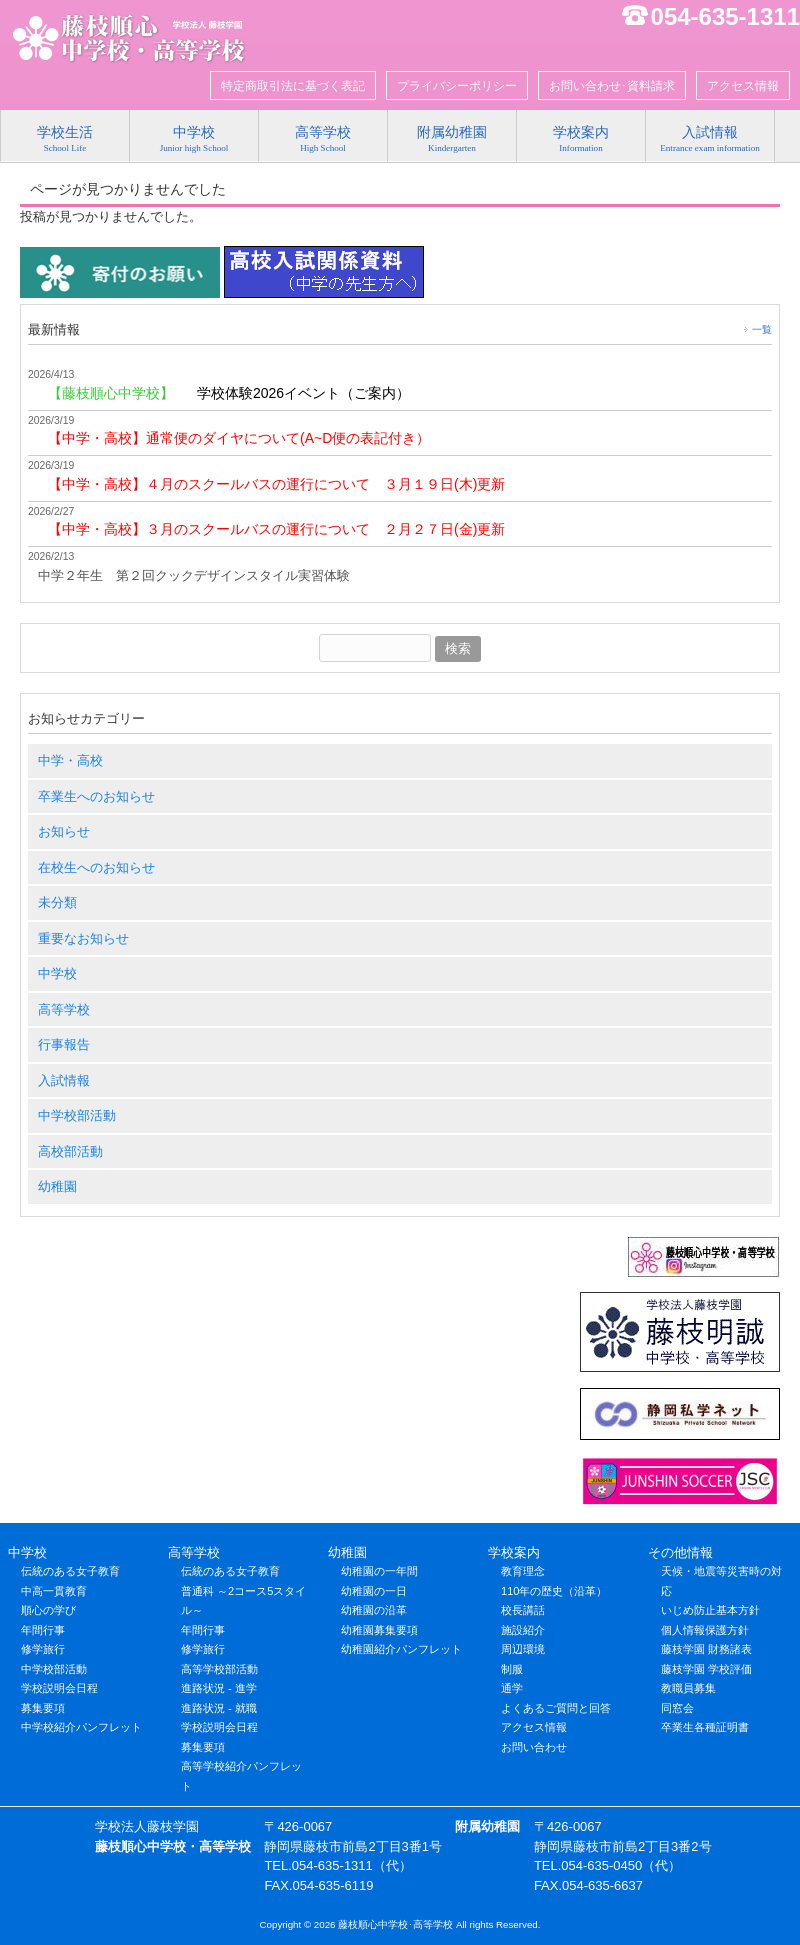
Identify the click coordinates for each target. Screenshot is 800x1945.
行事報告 (64, 1044)
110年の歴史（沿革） (554, 1591)
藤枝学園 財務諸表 (706, 1649)
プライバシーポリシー (457, 85)
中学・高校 (70, 760)
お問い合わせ (534, 1747)
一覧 (762, 329)
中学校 (57, 973)
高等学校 (64, 1009)
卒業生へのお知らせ (96, 796)
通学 (512, 1688)
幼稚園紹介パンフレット (401, 1649)
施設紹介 (523, 1630)
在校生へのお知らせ (96, 867)
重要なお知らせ (83, 938)
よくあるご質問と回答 (556, 1708)
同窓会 (677, 1708)
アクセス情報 (743, 85)
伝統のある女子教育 (70, 1571)
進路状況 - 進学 (219, 1688)
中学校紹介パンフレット (81, 1727)
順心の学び (48, 1610)
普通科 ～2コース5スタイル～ (243, 1601)
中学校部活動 (77, 1115)
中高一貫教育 (54, 1591)
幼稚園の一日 (374, 1591)
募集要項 (43, 1708)
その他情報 (680, 1552)
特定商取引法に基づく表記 (293, 85)
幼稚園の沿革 (374, 1610)
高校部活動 (70, 1151)
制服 (512, 1669)
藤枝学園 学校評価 (706, 1669)
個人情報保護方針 (705, 1630)
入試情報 (64, 1080)
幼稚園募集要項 (379, 1630)
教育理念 (523, 1571)
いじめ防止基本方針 (710, 1610)
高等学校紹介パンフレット (241, 1776)
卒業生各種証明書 (705, 1727)
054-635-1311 (725, 16)
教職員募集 (688, 1688)
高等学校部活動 (219, 1669)
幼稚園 (57, 1186)
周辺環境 (523, 1649)
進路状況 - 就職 (219, 1708)
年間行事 (43, 1630)
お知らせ (64, 831)
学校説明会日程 (59, 1688)
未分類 (57, 902)
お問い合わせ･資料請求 (612, 85)
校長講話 (523, 1610)
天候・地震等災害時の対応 (721, 1581)
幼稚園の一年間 (379, 1571)
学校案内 (514, 1552)
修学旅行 (43, 1649)
